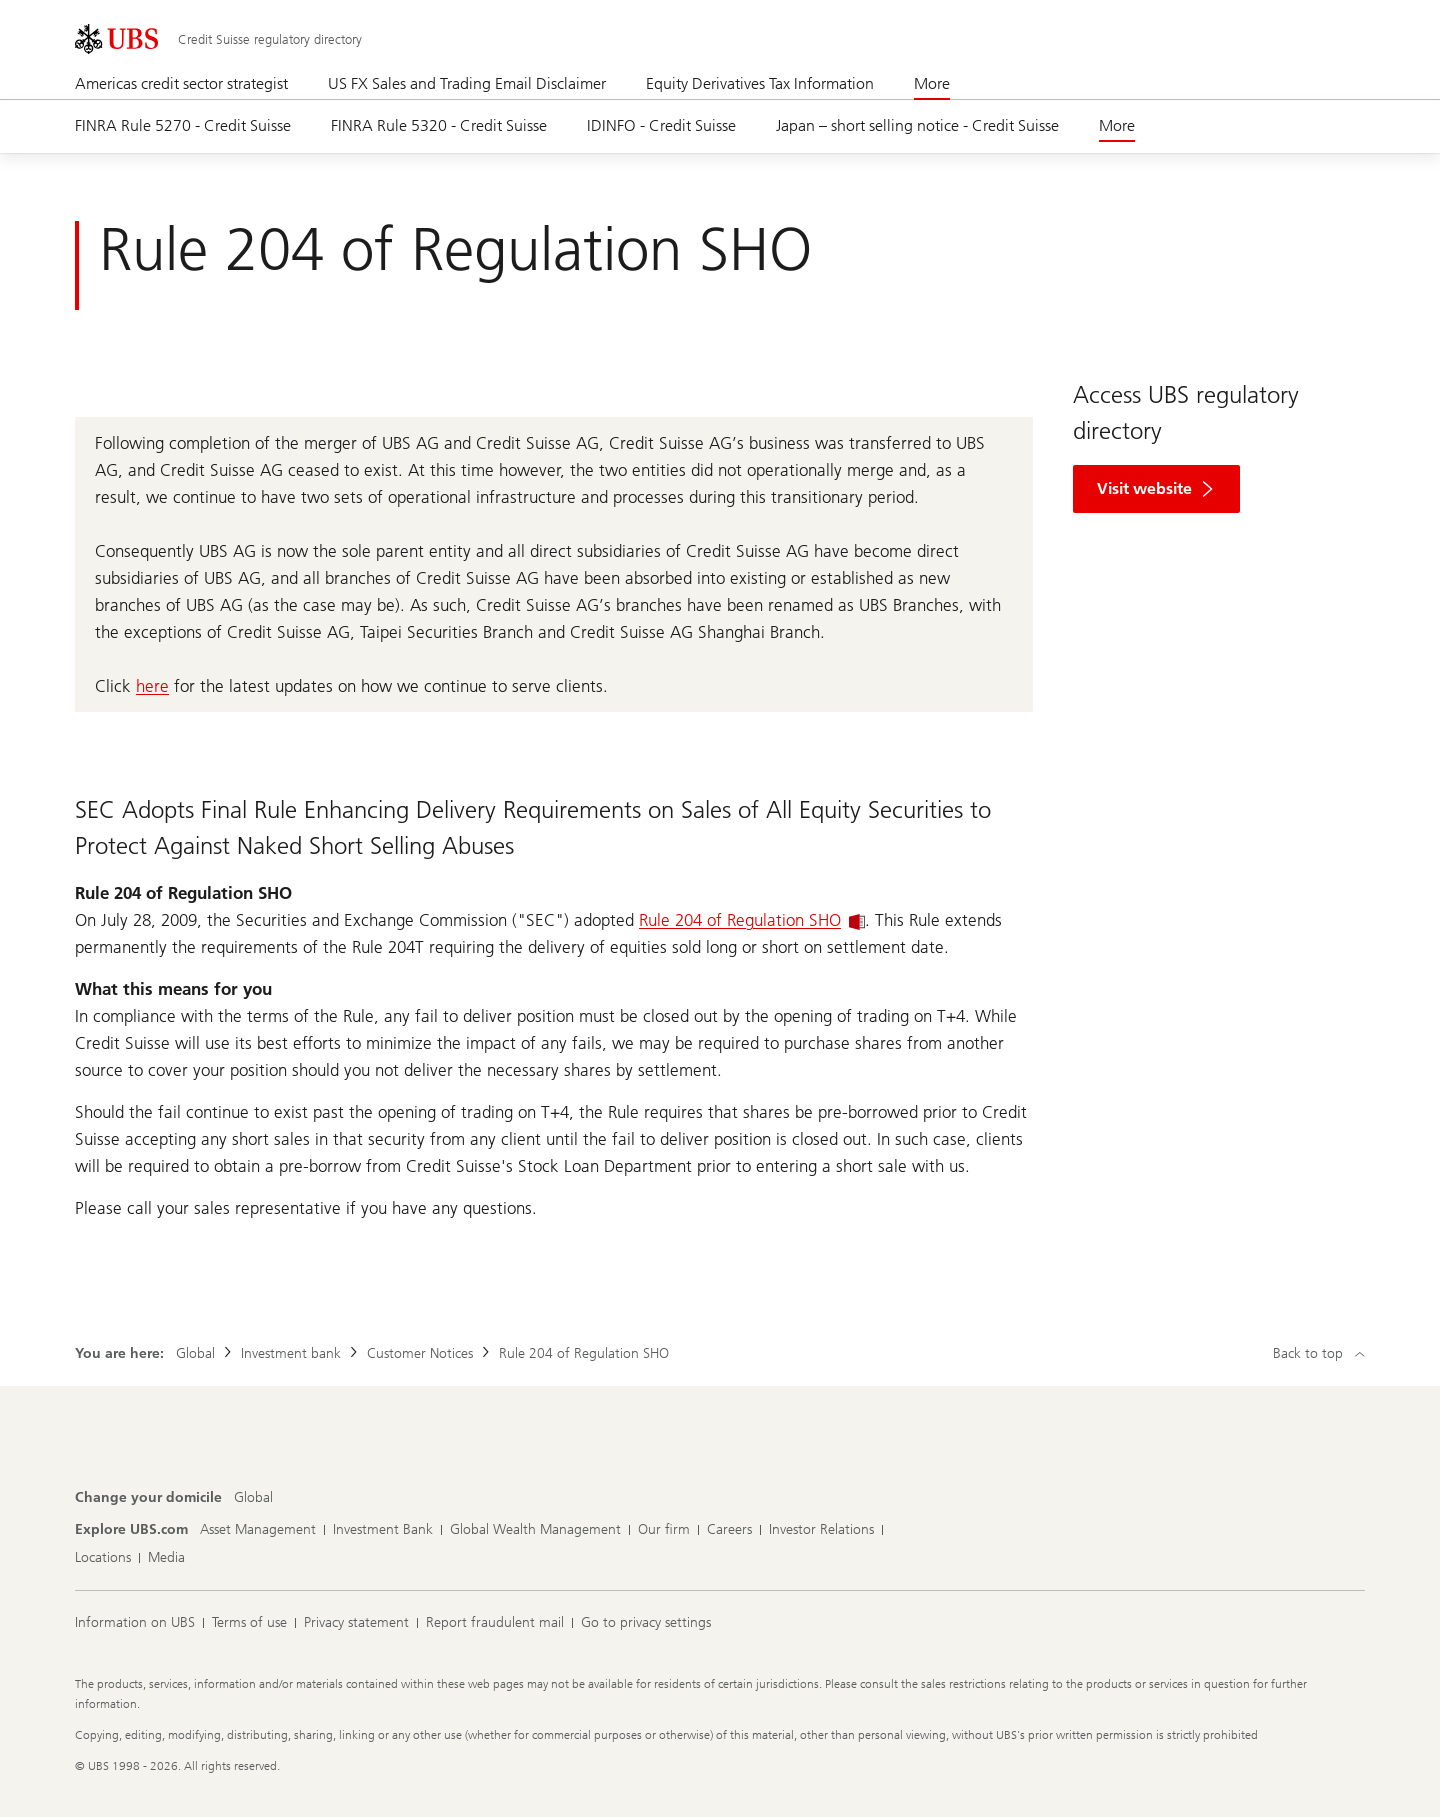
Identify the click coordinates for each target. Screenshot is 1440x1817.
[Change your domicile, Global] (253, 1498)
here (152, 686)
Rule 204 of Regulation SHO (752, 920)
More (932, 83)
